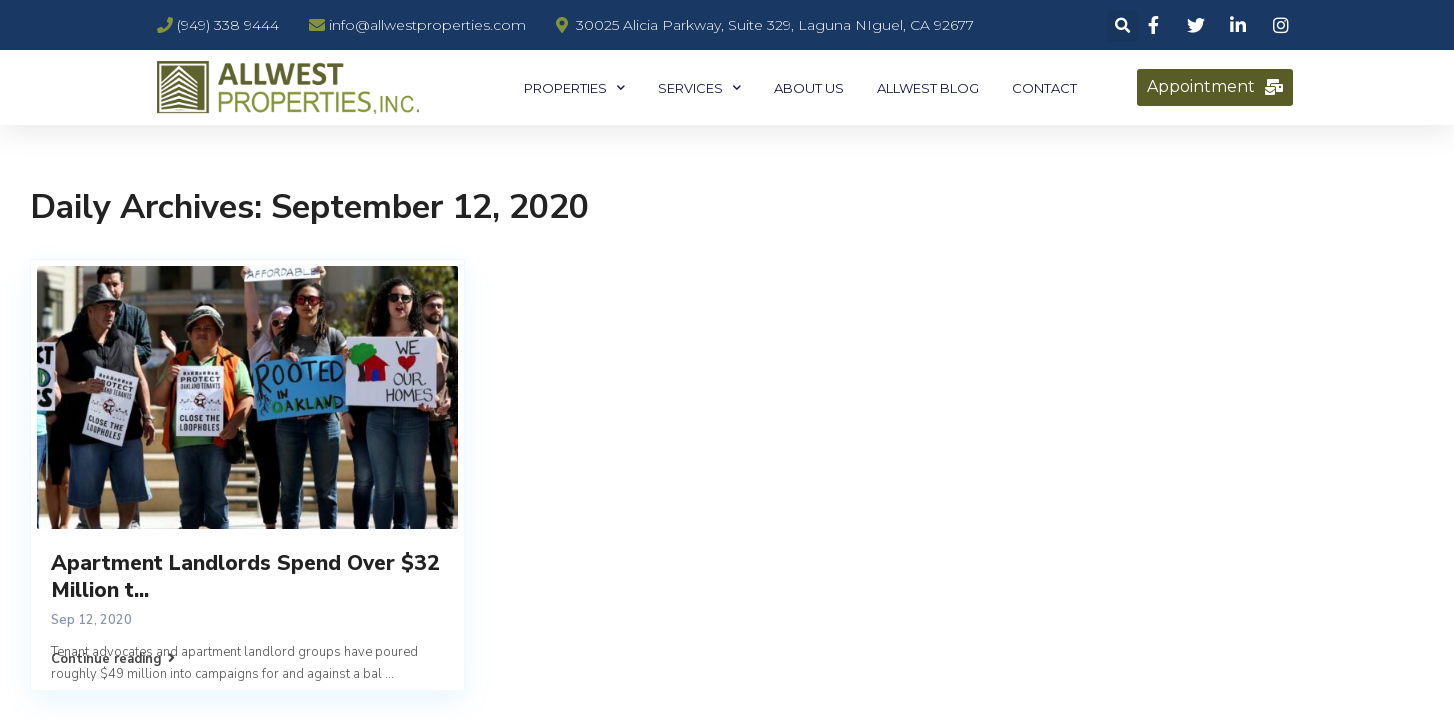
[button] (1215, 87)
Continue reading (113, 659)
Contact (1044, 88)
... (389, 674)
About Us (809, 88)
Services (699, 87)
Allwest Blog (928, 88)
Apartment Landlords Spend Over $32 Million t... (245, 576)
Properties (574, 87)
